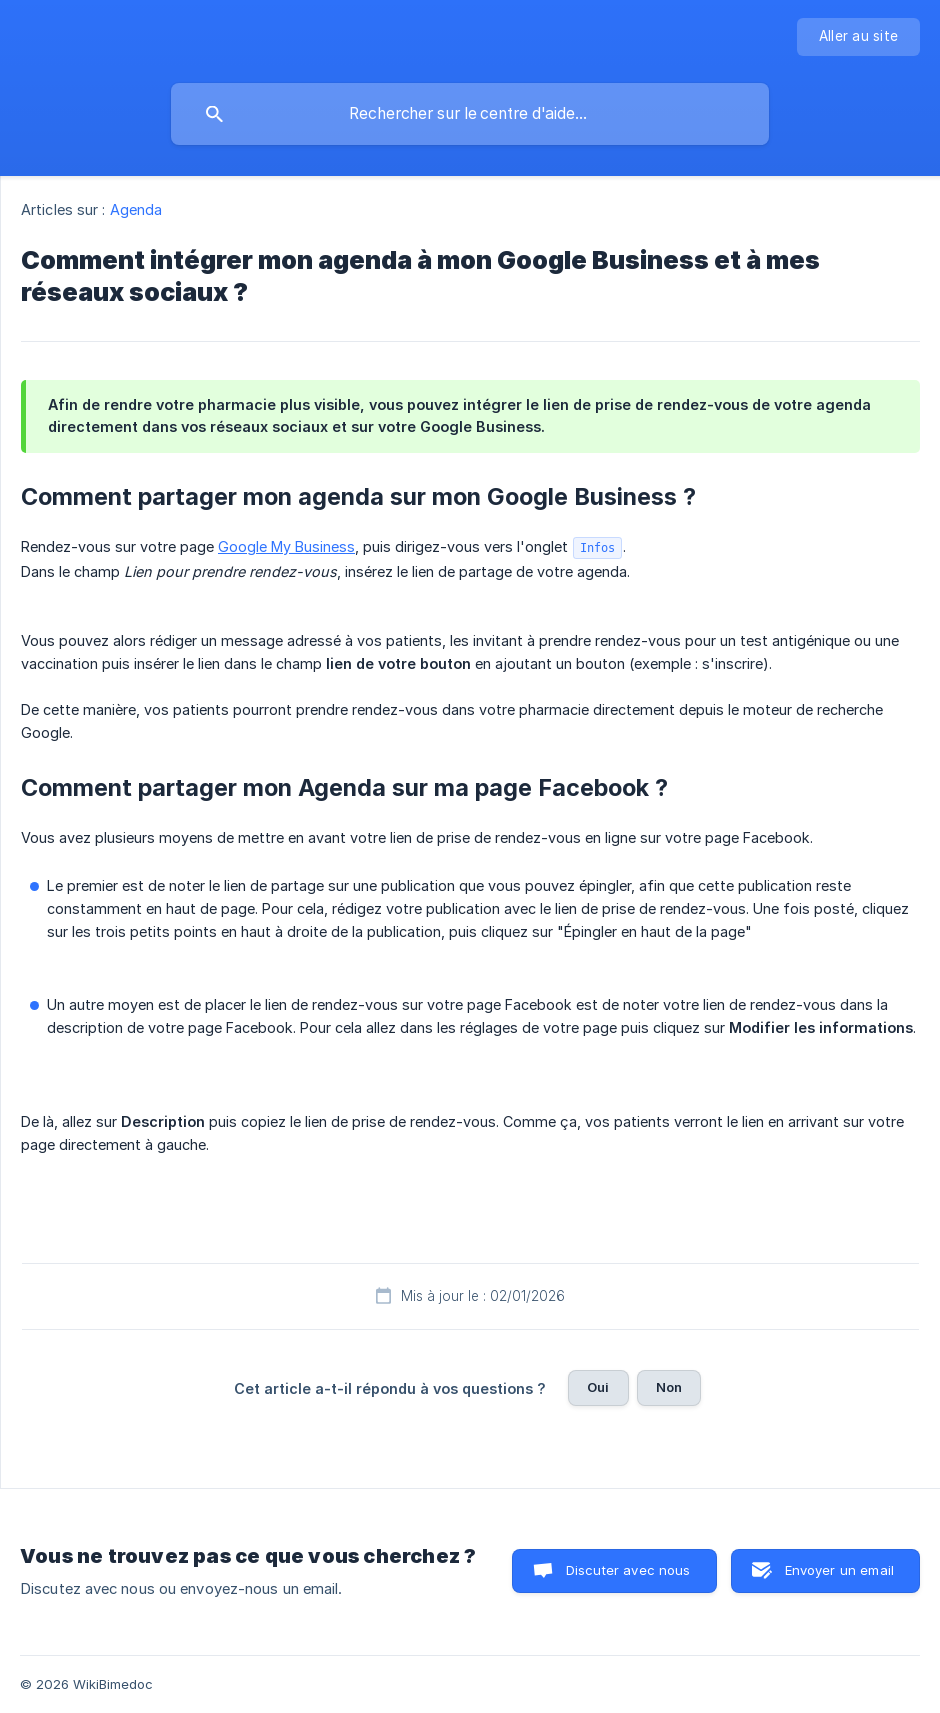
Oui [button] (598, 1387)
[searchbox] (470, 114)
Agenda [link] (136, 209)
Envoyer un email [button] (839, 1570)
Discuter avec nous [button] (628, 1570)
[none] (858, 37)
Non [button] (669, 1387)
